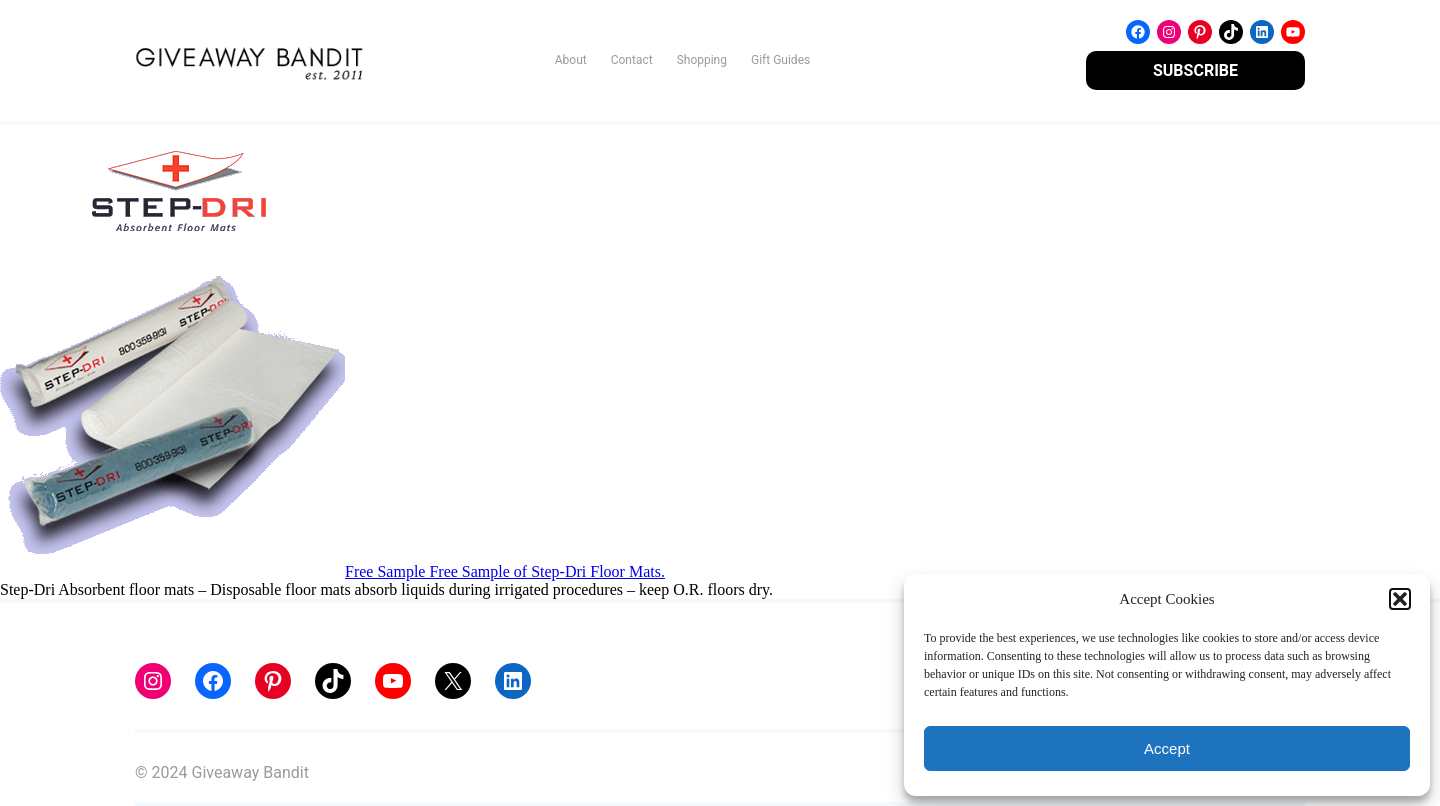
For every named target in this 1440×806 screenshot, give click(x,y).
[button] (1400, 599)
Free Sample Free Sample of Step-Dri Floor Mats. (505, 571)
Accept (1167, 748)
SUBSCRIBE (1195, 70)
